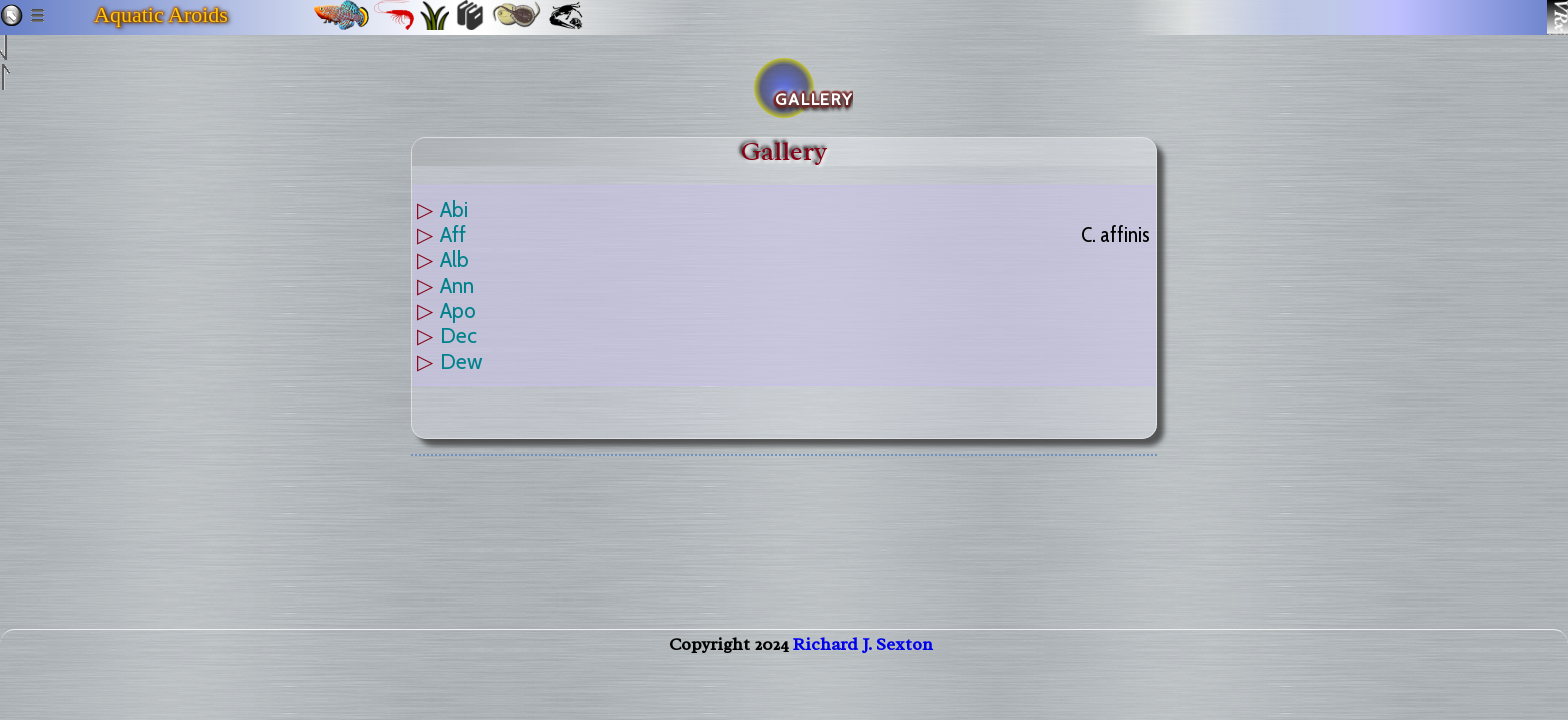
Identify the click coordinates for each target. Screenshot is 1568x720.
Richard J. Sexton (863, 664)
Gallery (784, 151)
